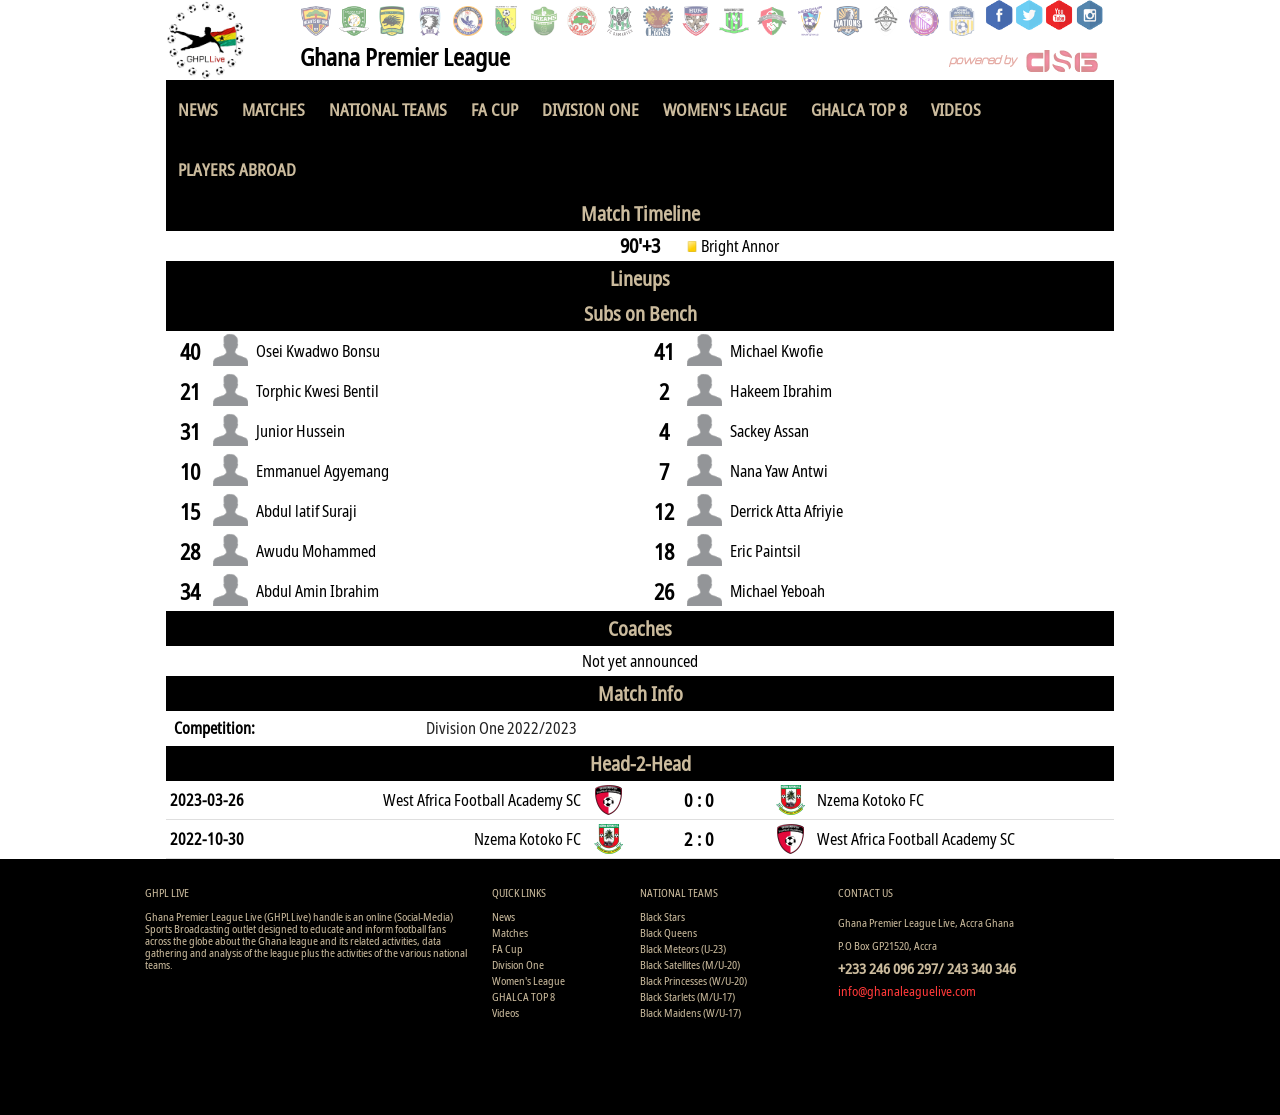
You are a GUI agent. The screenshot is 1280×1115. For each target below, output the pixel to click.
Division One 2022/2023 (501, 728)
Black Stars (662, 916)
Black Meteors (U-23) (683, 948)
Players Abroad (237, 169)
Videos (956, 109)
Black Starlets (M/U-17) (687, 996)
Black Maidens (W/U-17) (690, 1012)
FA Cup (494, 109)
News (198, 109)
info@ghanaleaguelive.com (907, 991)
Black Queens (668, 932)
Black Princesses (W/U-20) (693, 980)
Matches (273, 109)
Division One (590, 109)
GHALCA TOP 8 (859, 109)
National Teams (388, 109)
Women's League (725, 109)
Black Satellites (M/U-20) (690, 964)
